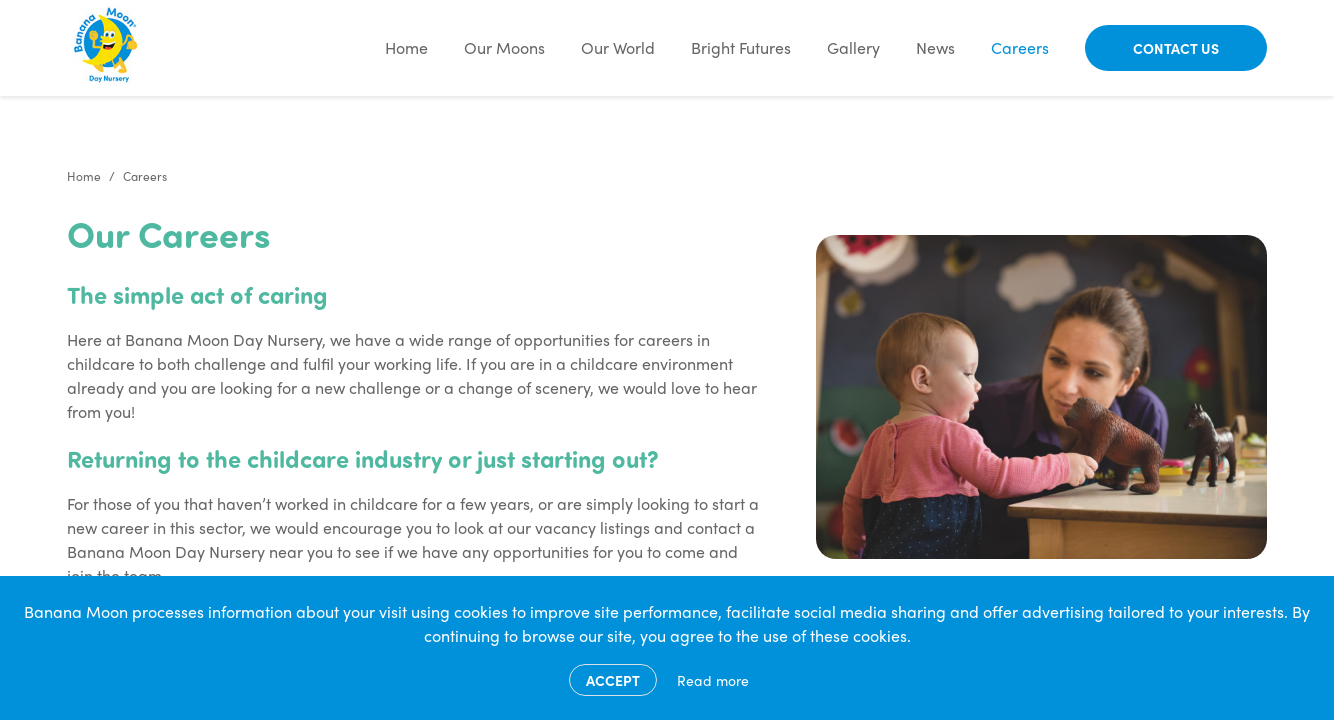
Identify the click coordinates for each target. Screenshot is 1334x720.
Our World (618, 47)
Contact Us (1176, 48)
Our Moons (504, 47)
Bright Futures (741, 47)
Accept (613, 680)
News (935, 47)
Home (406, 47)
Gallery (853, 47)
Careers (1020, 47)
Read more (713, 680)
